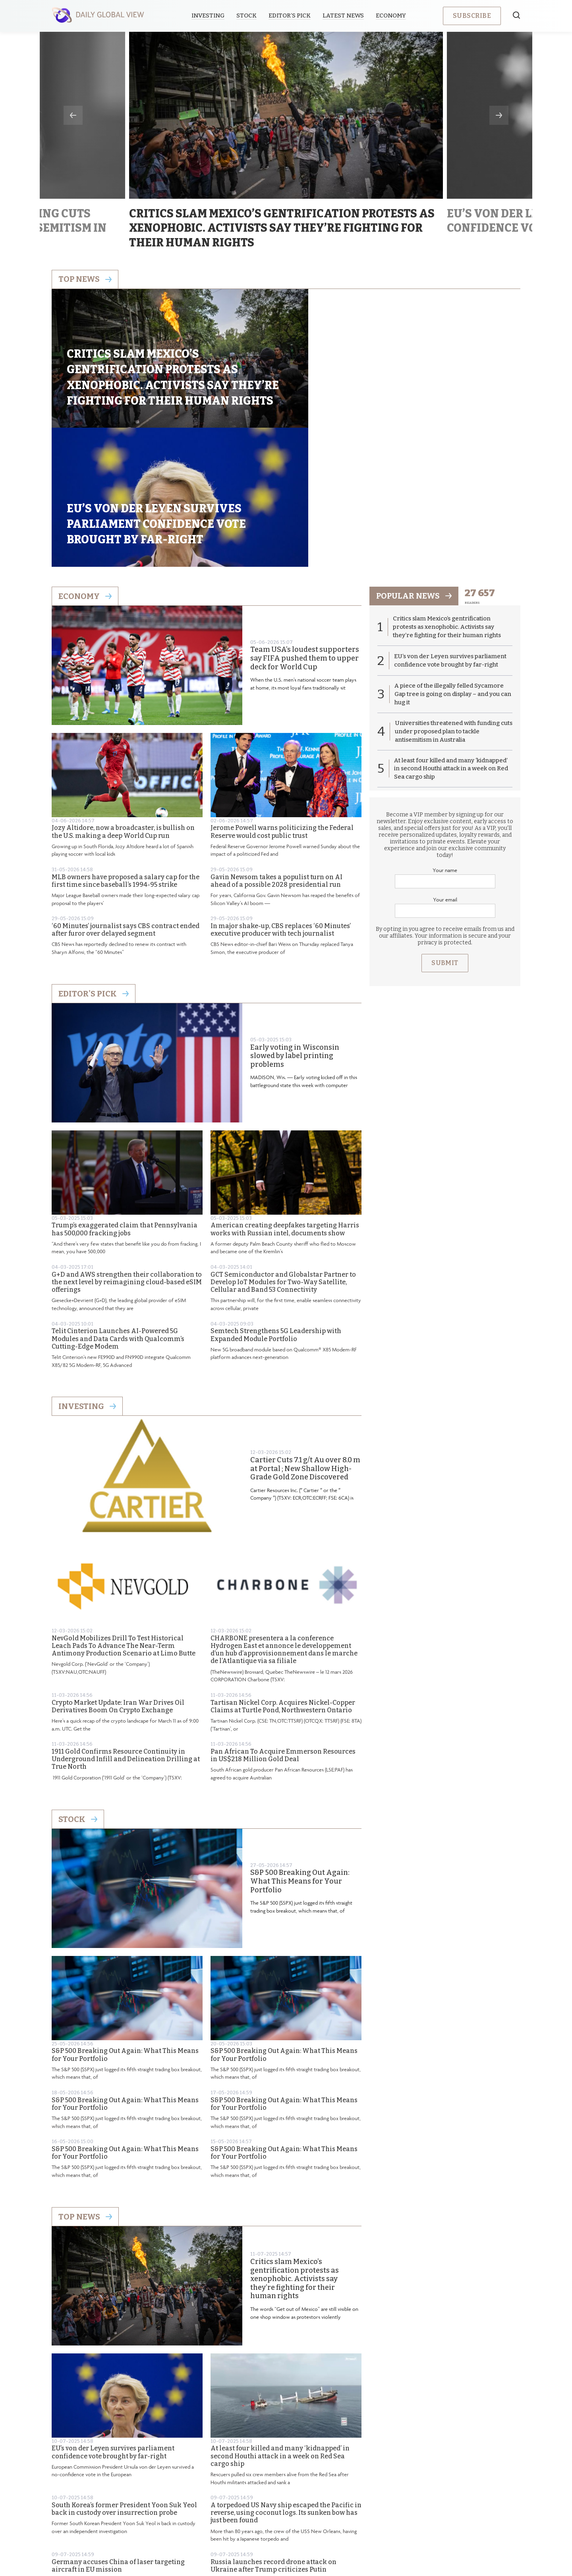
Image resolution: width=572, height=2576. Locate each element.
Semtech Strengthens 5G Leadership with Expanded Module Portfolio (276, 1201)
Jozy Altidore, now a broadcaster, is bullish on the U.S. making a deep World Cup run (123, 698)
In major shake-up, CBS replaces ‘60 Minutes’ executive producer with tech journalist (281, 796)
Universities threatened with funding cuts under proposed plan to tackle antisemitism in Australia (447, 598)
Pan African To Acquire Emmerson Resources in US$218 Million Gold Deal (283, 1621)
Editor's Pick (93, 859)
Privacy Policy (275, 2509)
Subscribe (472, 15)
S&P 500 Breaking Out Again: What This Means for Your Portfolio (300, 1747)
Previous (73, 115)
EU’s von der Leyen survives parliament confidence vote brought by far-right (113, 2318)
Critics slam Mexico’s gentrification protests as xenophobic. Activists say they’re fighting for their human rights (294, 2145)
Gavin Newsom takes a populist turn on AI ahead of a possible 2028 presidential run (276, 746)
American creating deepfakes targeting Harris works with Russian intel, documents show (285, 1095)
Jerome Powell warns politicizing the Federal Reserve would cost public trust (282, 698)
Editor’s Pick (290, 15)
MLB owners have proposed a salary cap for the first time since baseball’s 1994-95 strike (125, 746)
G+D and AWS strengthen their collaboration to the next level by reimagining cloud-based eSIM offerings (127, 1148)
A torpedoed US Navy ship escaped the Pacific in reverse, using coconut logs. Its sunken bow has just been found (286, 2379)
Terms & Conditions (337, 2509)
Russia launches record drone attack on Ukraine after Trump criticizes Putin (273, 2431)
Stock (247, 15)
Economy (391, 15)
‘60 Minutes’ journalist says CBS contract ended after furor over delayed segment (125, 796)
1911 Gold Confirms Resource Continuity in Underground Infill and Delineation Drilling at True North (126, 1625)
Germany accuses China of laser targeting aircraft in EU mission (118, 2431)
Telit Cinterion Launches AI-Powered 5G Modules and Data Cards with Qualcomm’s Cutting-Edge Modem (118, 1205)
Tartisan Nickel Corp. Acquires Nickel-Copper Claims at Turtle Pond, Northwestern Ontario (283, 1572)
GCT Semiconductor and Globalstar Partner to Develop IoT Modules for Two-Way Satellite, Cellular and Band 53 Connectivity (283, 1148)
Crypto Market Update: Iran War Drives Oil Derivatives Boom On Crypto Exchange (118, 1572)
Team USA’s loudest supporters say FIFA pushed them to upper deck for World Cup (304, 524)
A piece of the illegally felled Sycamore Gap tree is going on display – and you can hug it (453, 561)
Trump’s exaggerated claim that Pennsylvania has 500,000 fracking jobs (124, 1095)
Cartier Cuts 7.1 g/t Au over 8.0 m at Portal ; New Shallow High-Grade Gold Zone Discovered (305, 1335)
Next (498, 115)
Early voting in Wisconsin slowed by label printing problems (294, 922)
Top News (85, 2083)
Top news (85, 279)
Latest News (343, 15)
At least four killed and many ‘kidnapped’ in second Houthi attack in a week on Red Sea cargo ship (280, 2322)
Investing (208, 15)
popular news (414, 462)
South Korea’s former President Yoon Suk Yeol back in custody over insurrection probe (124, 2375)
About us (228, 2509)
